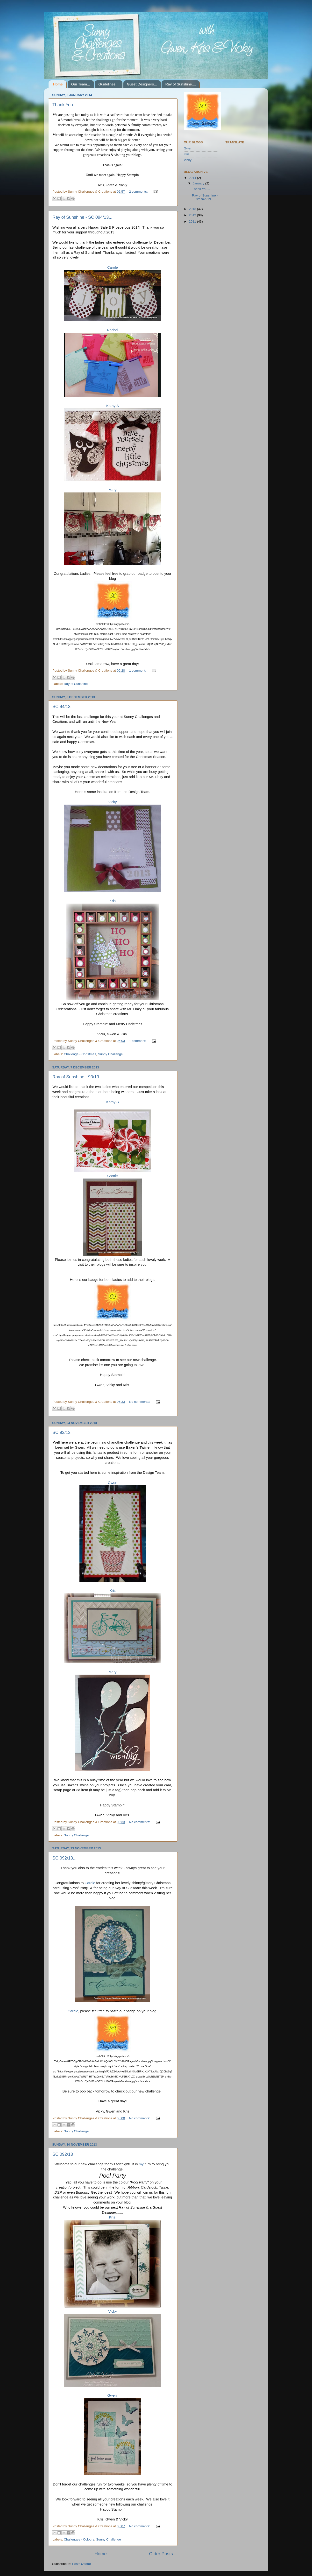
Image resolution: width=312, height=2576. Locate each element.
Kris (112, 901)
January (199, 183)
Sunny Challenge (110, 1054)
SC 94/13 (61, 706)
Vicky (112, 802)
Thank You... (64, 104)
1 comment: (138, 670)
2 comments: (139, 191)
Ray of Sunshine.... (180, 84)
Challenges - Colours (79, 2539)
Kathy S (112, 406)
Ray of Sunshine (76, 684)
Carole (112, 267)
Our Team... (80, 84)
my (141, 2164)
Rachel (112, 330)
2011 (193, 221)
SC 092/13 (62, 2154)
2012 (193, 215)
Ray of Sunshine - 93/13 (75, 1076)
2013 (193, 209)
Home (58, 84)
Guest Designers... (142, 84)
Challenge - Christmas (80, 1054)
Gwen (112, 1483)
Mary (113, 490)
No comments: (140, 1402)
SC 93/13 (61, 1432)
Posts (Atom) (81, 2564)
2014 (193, 178)
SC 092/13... (64, 1858)
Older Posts (161, 2553)
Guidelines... (108, 84)
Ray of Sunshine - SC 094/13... (82, 217)
